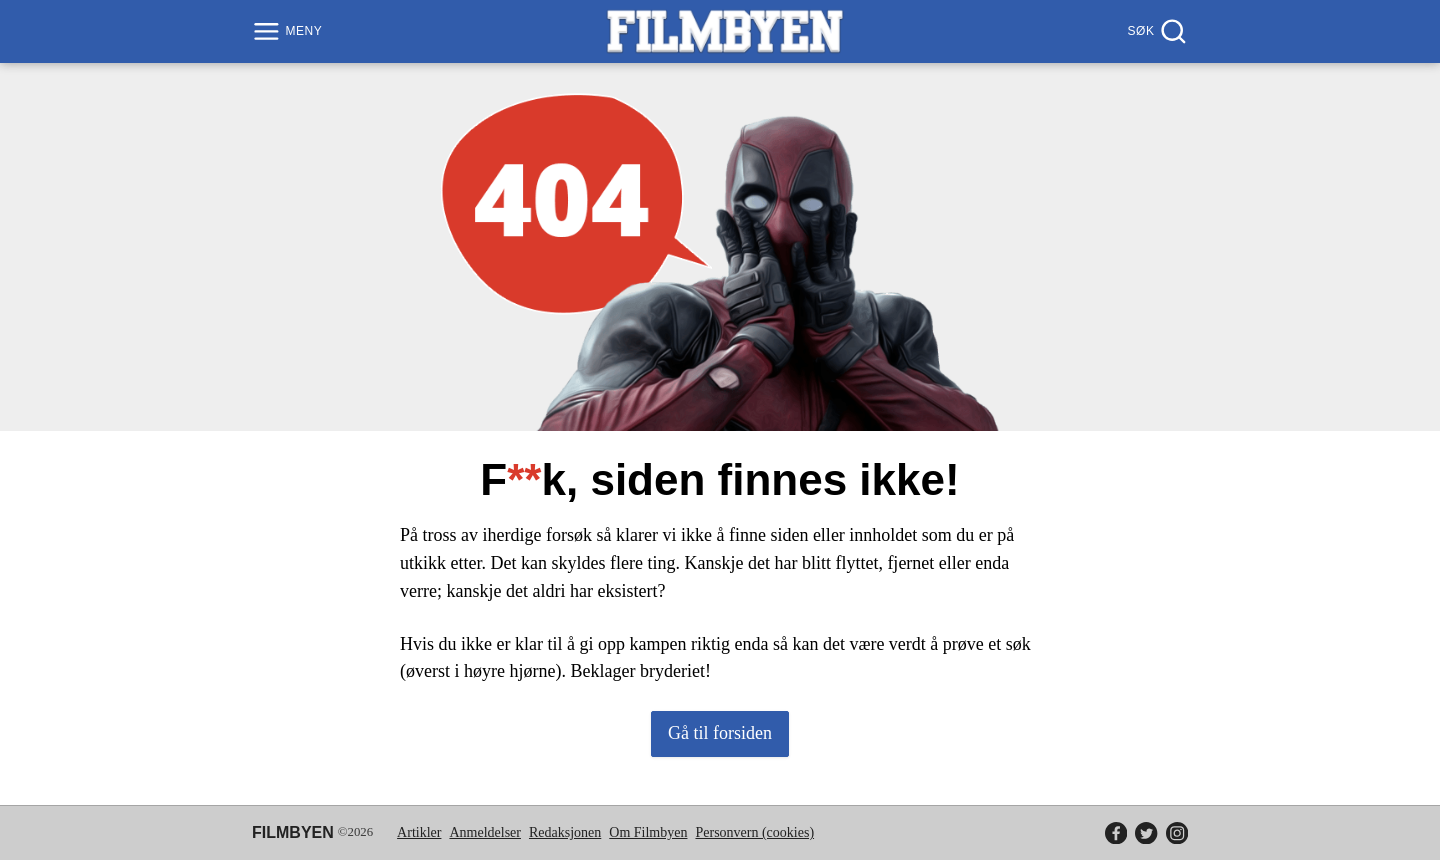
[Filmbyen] (725, 31)
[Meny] (289, 31)
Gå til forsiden (720, 733)
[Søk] (1155, 31)
